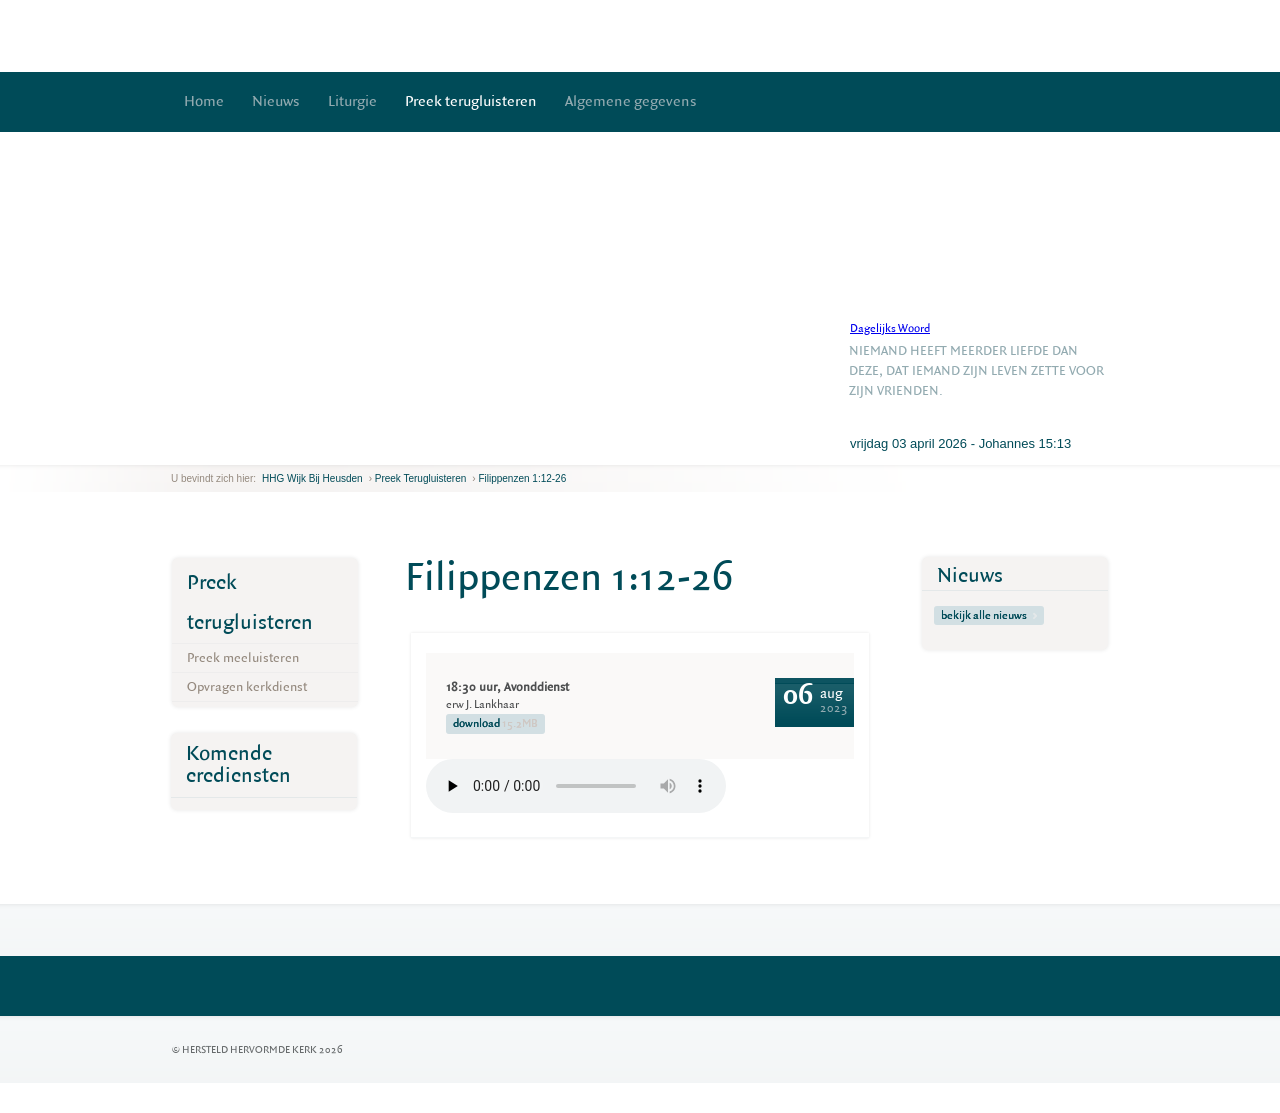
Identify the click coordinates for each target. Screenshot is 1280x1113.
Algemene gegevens (631, 101)
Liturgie (352, 101)
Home (204, 101)
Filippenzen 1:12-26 (522, 478)
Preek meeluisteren (243, 657)
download (495, 724)
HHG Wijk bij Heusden (312, 478)
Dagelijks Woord (890, 328)
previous (176, 449)
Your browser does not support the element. (576, 786)
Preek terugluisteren (471, 101)
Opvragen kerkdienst (247, 686)
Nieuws (276, 101)
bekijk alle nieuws (989, 615)
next (200, 449)
